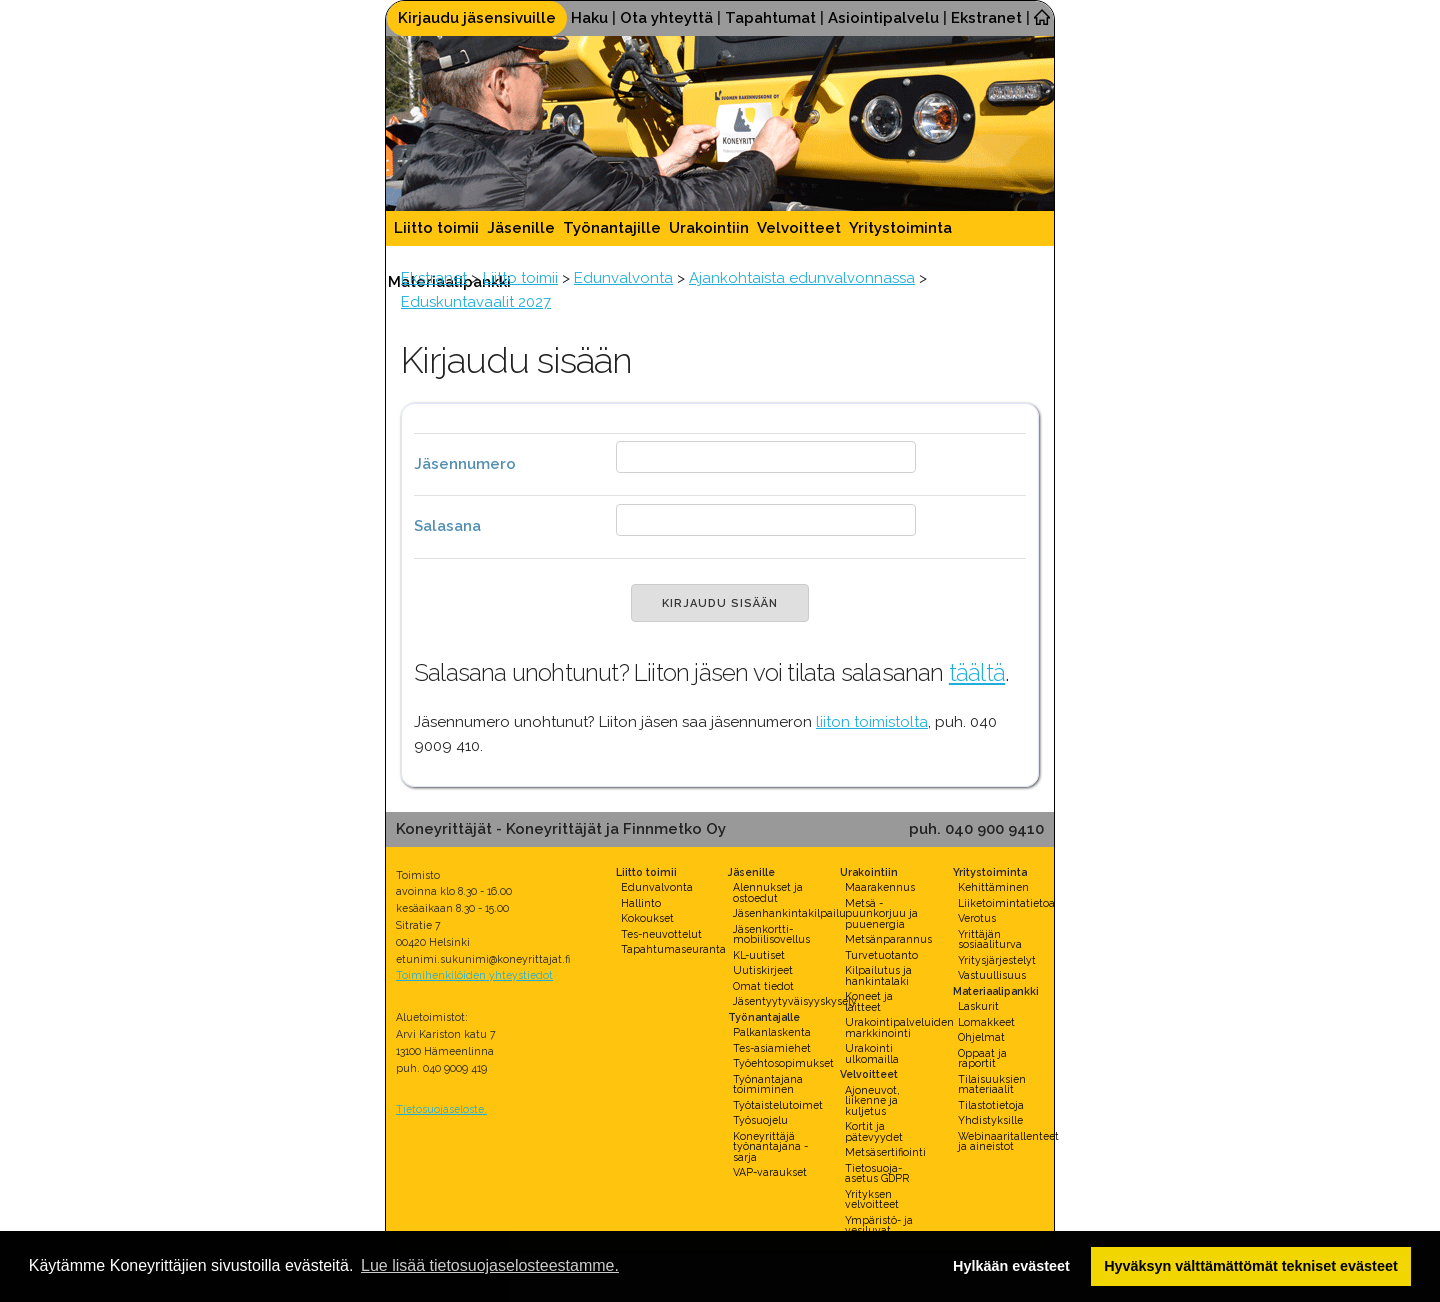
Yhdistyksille (990, 1120)
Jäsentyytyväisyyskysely (795, 1001)
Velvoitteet (799, 228)
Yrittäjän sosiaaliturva (990, 939)
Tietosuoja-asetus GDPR (877, 1173)
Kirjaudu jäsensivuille (477, 18)
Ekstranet (986, 18)
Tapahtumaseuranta (673, 949)
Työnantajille (612, 228)
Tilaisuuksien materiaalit (992, 1084)
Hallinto (641, 903)
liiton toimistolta (872, 722)
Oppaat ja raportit (982, 1058)
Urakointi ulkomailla (872, 1053)
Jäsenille (521, 228)
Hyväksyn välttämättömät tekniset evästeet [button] (1251, 1266)
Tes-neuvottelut (661, 934)
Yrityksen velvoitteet (872, 1199)
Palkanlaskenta (772, 1032)
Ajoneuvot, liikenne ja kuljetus (872, 1100)
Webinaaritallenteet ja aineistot (1008, 1141)
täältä (977, 672)
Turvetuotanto (881, 955)
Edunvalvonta (623, 278)
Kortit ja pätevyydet (874, 1131)
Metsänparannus (888, 939)
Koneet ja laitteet (869, 1001)
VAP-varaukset (770, 1172)
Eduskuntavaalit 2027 (476, 302)
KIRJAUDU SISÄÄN (720, 603)
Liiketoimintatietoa (1006, 903)
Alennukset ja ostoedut (768, 892)
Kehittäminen (993, 887)
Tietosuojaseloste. (441, 1109)
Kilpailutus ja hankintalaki (878, 975)
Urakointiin (709, 228)
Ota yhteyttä (666, 18)
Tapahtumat (770, 18)
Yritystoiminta (900, 228)
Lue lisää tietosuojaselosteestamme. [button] (490, 1265)
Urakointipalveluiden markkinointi (899, 1027)
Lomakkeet (986, 1022)
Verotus (977, 918)
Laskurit (978, 1006)
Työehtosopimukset (783, 1063)
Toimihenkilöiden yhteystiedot (474, 975)
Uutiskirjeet (763, 970)
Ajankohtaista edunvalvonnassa (802, 278)
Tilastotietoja (991, 1105)
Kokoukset (647, 918)
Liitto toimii (436, 228)
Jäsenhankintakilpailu (789, 913)
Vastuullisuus (992, 975)
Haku (589, 18)
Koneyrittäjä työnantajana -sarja (770, 1146)
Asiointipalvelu (883, 18)
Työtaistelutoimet (778, 1105)
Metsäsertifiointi (885, 1152)
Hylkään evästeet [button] (1011, 1266)
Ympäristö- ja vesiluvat (879, 1225)
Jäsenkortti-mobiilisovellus (771, 934)
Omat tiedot (763, 986)
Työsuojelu (760, 1120)
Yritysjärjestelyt (997, 960)
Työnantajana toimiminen (768, 1084)
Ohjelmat (981, 1037)
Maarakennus (880, 887)
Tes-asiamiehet (772, 1048)
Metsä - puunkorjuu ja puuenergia (881, 913)
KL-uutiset (759, 955)
